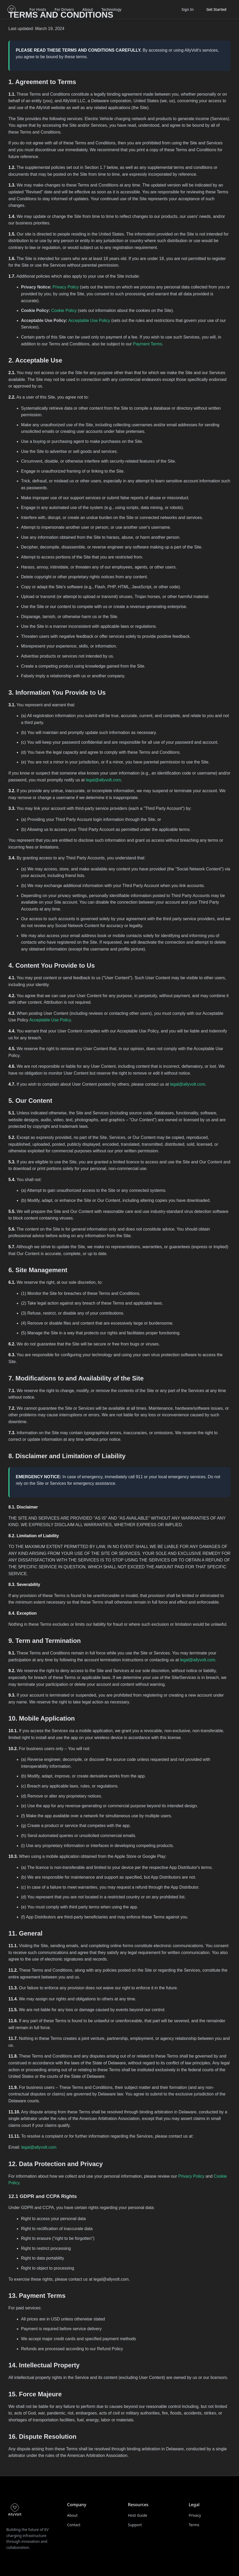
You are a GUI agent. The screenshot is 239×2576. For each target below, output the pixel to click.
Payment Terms (147, 344)
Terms (194, 2524)
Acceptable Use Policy (89, 320)
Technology (111, 9)
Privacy (195, 2515)
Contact (73, 2524)
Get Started (216, 9)
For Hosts (37, 9)
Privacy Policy (66, 287)
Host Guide (137, 2515)
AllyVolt (43, 107)
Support (135, 2524)
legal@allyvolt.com (103, 780)
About (87, 9)
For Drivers (64, 9)
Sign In (187, 9)
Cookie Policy (64, 310)
